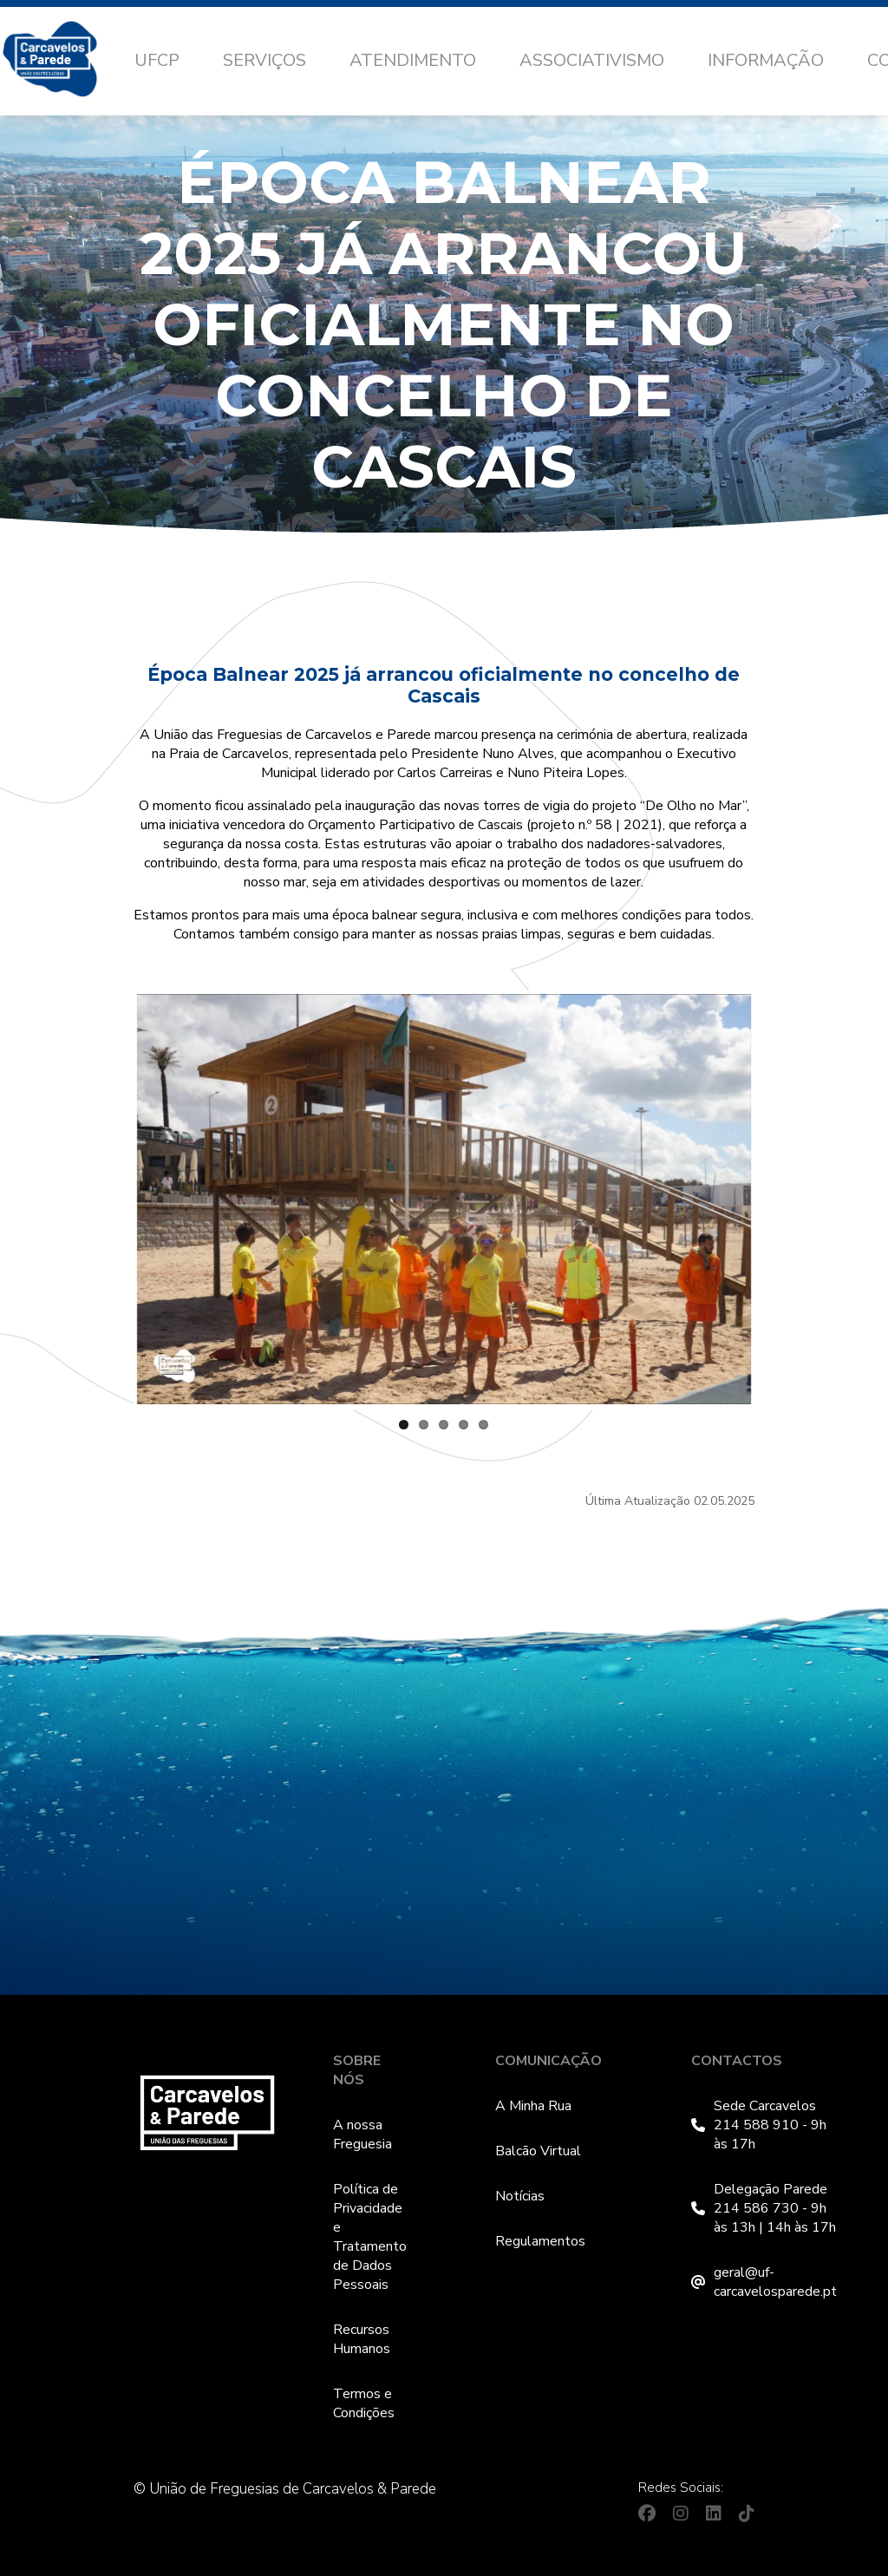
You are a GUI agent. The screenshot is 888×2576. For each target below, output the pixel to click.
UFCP (157, 60)
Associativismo (591, 60)
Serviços (264, 60)
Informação (766, 60)
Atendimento (412, 60)
